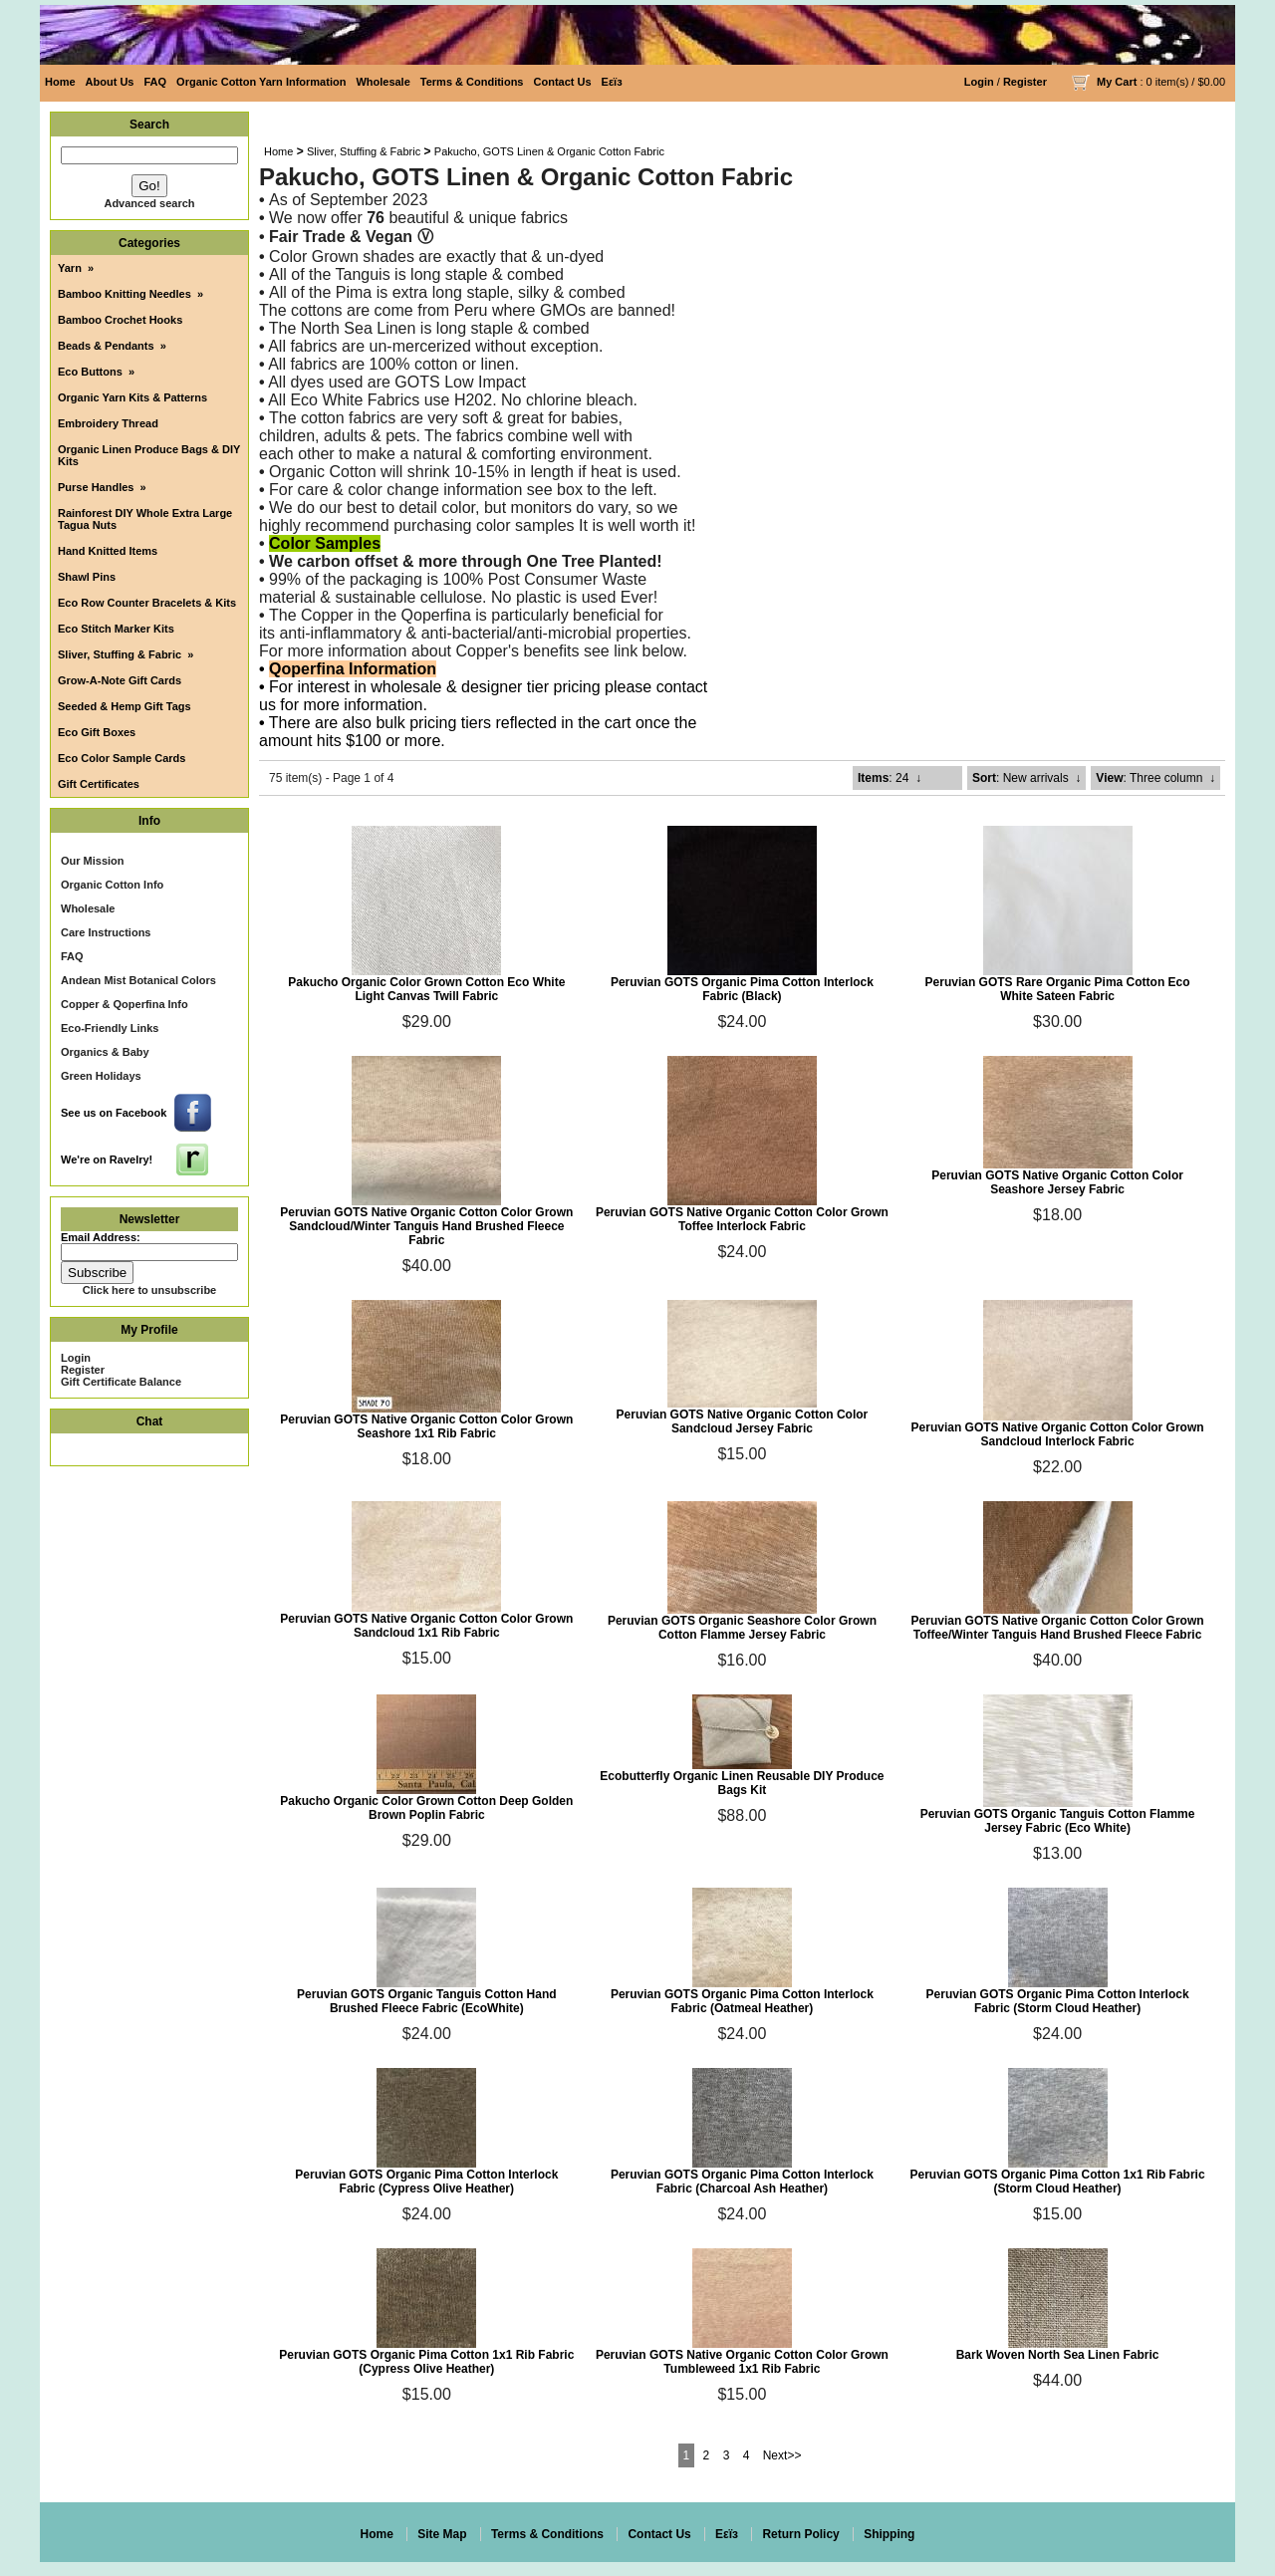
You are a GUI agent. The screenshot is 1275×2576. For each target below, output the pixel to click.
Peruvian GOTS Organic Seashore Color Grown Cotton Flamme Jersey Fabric (742, 1628)
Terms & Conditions (472, 82)
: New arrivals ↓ (1026, 778)
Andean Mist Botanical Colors (138, 980)
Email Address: (100, 1237)
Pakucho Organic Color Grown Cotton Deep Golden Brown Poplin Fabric (426, 1808)
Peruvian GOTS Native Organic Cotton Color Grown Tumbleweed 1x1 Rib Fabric (742, 2362)
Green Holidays (101, 1076)
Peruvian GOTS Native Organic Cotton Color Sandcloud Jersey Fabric (743, 1421)
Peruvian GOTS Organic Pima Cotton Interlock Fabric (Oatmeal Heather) (742, 2001)
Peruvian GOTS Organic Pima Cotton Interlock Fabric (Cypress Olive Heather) (426, 2181)
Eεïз (612, 82)
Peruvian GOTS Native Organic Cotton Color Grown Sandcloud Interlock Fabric (1057, 1434)
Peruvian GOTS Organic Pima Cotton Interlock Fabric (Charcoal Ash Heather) (742, 2181)
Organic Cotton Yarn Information (261, 82)
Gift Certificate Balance (121, 1382)
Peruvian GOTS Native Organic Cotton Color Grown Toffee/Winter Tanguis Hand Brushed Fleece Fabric (1057, 1628)
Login (979, 82)
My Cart (1117, 82)
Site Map (441, 2534)
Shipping (889, 2534)
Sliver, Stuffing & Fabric (363, 151)
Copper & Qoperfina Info (124, 1004)
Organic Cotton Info (112, 885)
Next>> (782, 2455)
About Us (110, 82)
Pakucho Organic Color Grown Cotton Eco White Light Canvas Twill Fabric (426, 989)
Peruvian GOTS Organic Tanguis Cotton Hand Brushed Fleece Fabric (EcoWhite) (426, 2001)
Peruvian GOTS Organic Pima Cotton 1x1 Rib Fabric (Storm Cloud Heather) (1057, 2181)
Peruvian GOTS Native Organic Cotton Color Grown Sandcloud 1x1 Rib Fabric (426, 1626)
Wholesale (382, 82)
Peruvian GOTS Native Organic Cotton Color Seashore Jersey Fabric (1057, 1182)
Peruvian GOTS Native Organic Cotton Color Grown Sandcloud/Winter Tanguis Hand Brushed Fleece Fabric (426, 1226)
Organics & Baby (105, 1052)
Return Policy (800, 2534)
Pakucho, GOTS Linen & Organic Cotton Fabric (549, 151)
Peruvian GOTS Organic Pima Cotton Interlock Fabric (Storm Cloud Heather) (1057, 2001)
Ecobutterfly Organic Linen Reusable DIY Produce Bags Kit (742, 1783)
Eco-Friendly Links (109, 1028)
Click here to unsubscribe (149, 1290)
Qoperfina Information (352, 668)
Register (1025, 82)
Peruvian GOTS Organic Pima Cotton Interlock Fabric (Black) (742, 989)
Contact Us (563, 82)
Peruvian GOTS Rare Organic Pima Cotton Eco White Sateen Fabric (1057, 989)
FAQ (154, 82)
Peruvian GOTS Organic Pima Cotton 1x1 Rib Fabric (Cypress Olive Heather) (426, 2362)
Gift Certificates (98, 784)
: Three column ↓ (1155, 778)
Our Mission (93, 861)
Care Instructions (105, 932)
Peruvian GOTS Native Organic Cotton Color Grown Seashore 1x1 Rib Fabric (426, 1426)
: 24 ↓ (889, 778)
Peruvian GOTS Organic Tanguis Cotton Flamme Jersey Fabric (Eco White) (1057, 1821)
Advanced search (149, 203)
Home (60, 82)
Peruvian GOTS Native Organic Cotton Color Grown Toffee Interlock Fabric (742, 1219)
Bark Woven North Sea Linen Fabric (1057, 2355)
